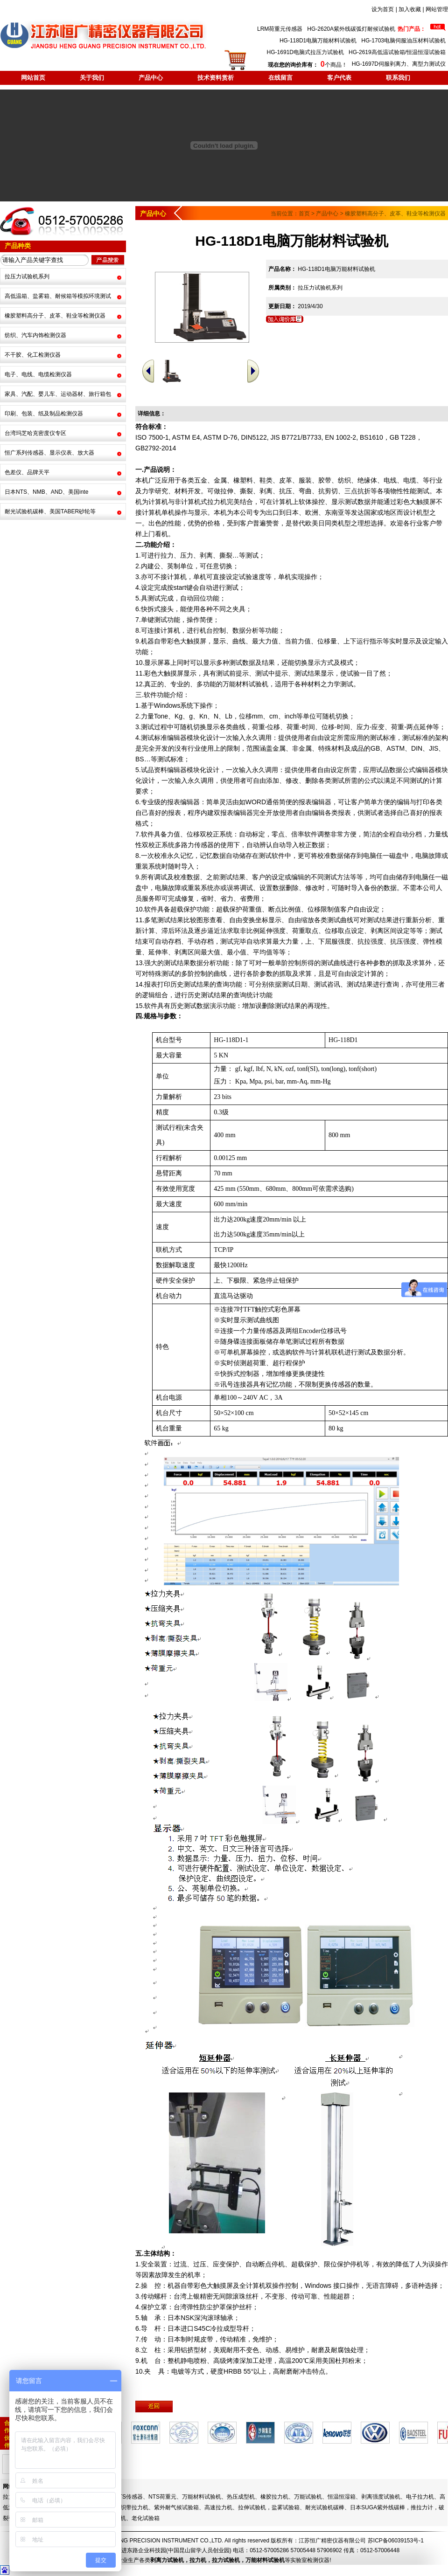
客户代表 (339, 77)
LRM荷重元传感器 (279, 29)
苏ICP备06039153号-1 (396, 2540)
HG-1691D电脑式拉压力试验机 (305, 52)
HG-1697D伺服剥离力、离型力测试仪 (399, 64)
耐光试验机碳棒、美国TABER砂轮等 (50, 511)
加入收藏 (410, 9)
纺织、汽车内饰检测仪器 (35, 335)
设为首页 (382, 9)
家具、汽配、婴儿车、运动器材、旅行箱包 (58, 394)
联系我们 (398, 77)
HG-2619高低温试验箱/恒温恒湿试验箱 (397, 52)
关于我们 (92, 77)
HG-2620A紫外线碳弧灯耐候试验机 (351, 29)
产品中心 (151, 77)
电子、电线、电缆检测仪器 (38, 374)
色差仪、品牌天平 (27, 472)
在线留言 (280, 77)
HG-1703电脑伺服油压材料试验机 (403, 40)
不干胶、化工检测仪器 (33, 355)
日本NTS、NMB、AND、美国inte (46, 492)
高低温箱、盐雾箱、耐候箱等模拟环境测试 (58, 296)
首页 (304, 213)
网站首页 (33, 77)
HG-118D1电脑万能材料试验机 (318, 40)
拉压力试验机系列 (27, 276)
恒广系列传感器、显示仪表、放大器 (49, 452)
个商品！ (307, 65)
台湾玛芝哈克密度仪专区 (35, 433)
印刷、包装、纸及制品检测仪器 (44, 413)
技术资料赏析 (215, 77)
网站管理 (437, 9)
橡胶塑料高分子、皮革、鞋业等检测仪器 (55, 315)
